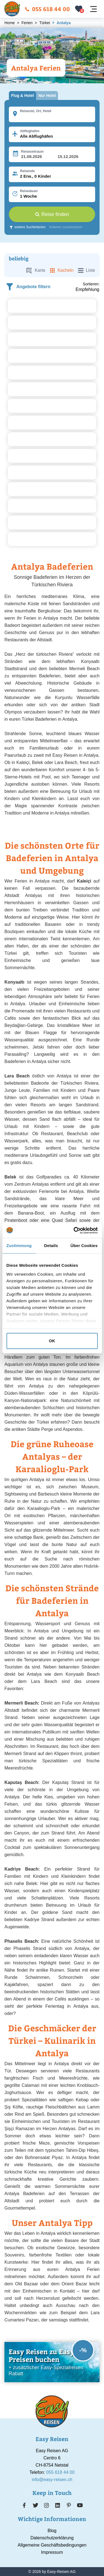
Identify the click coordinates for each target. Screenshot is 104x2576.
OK (52, 1340)
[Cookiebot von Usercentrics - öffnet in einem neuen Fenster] (74, 1230)
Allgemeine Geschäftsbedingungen (51, 2545)
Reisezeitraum (32, 152)
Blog (51, 2530)
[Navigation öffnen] (93, 9)
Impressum (52, 2552)
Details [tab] (51, 1245)
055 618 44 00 (47, 8)
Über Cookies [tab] (84, 1245)
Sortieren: (91, 284)
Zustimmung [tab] (19, 1245)
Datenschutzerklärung (52, 2537)
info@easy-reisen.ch (52, 2479)
